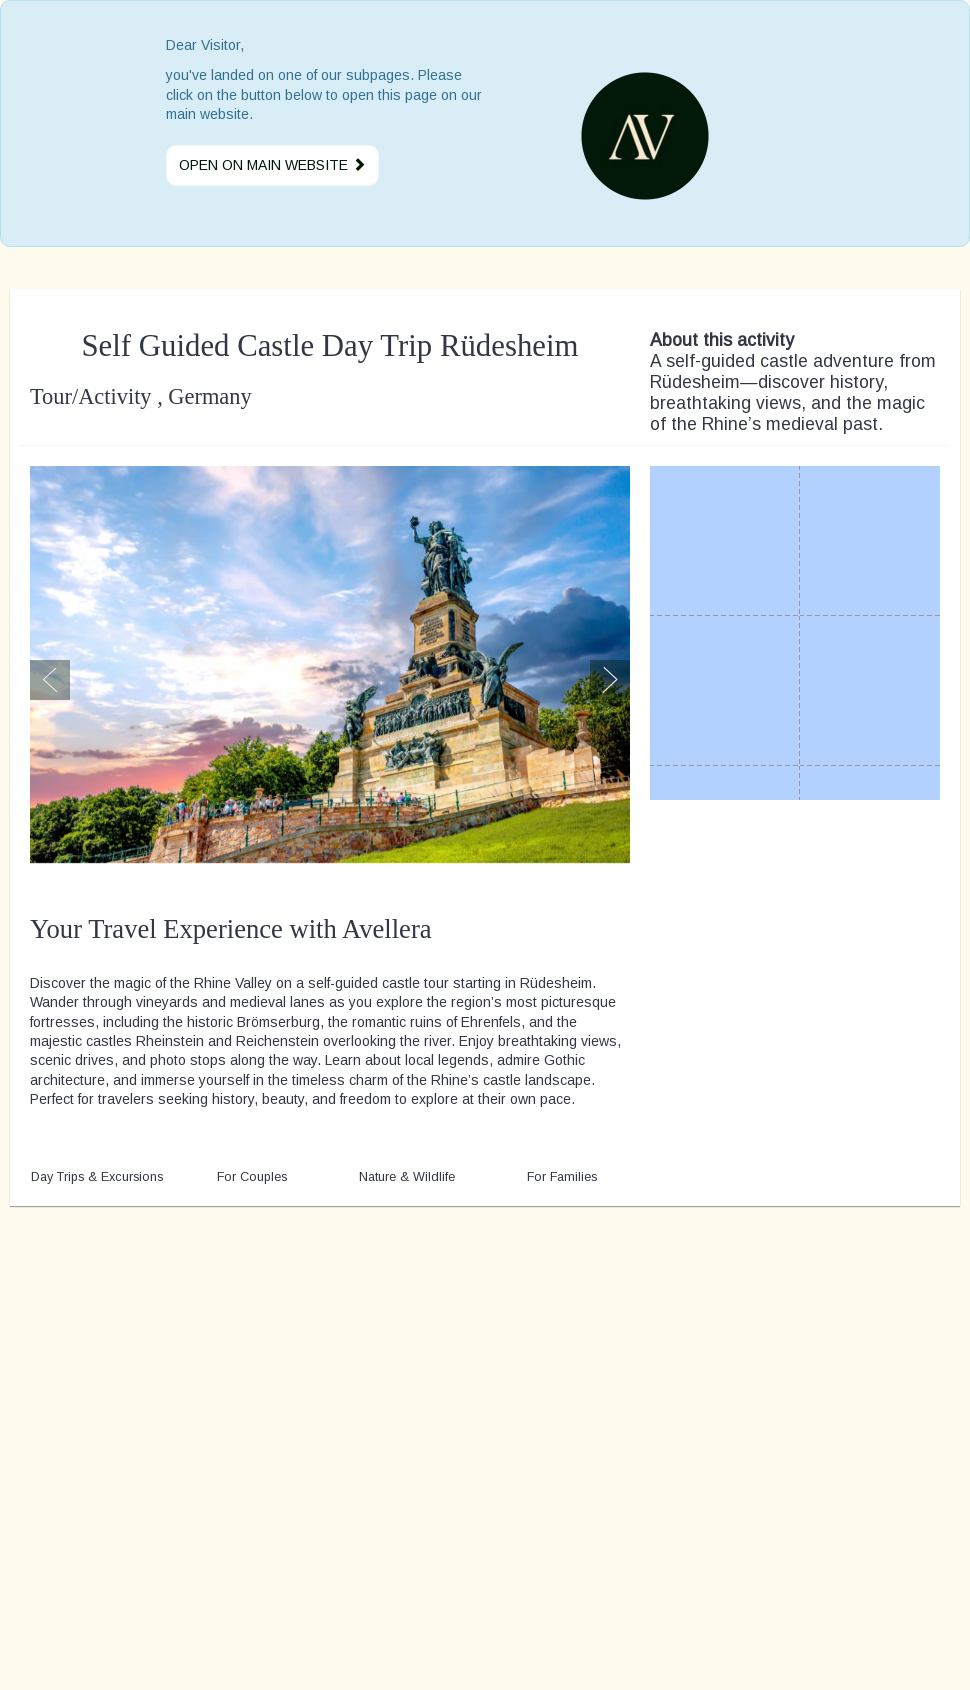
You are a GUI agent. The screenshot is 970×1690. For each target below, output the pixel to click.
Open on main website (272, 165)
